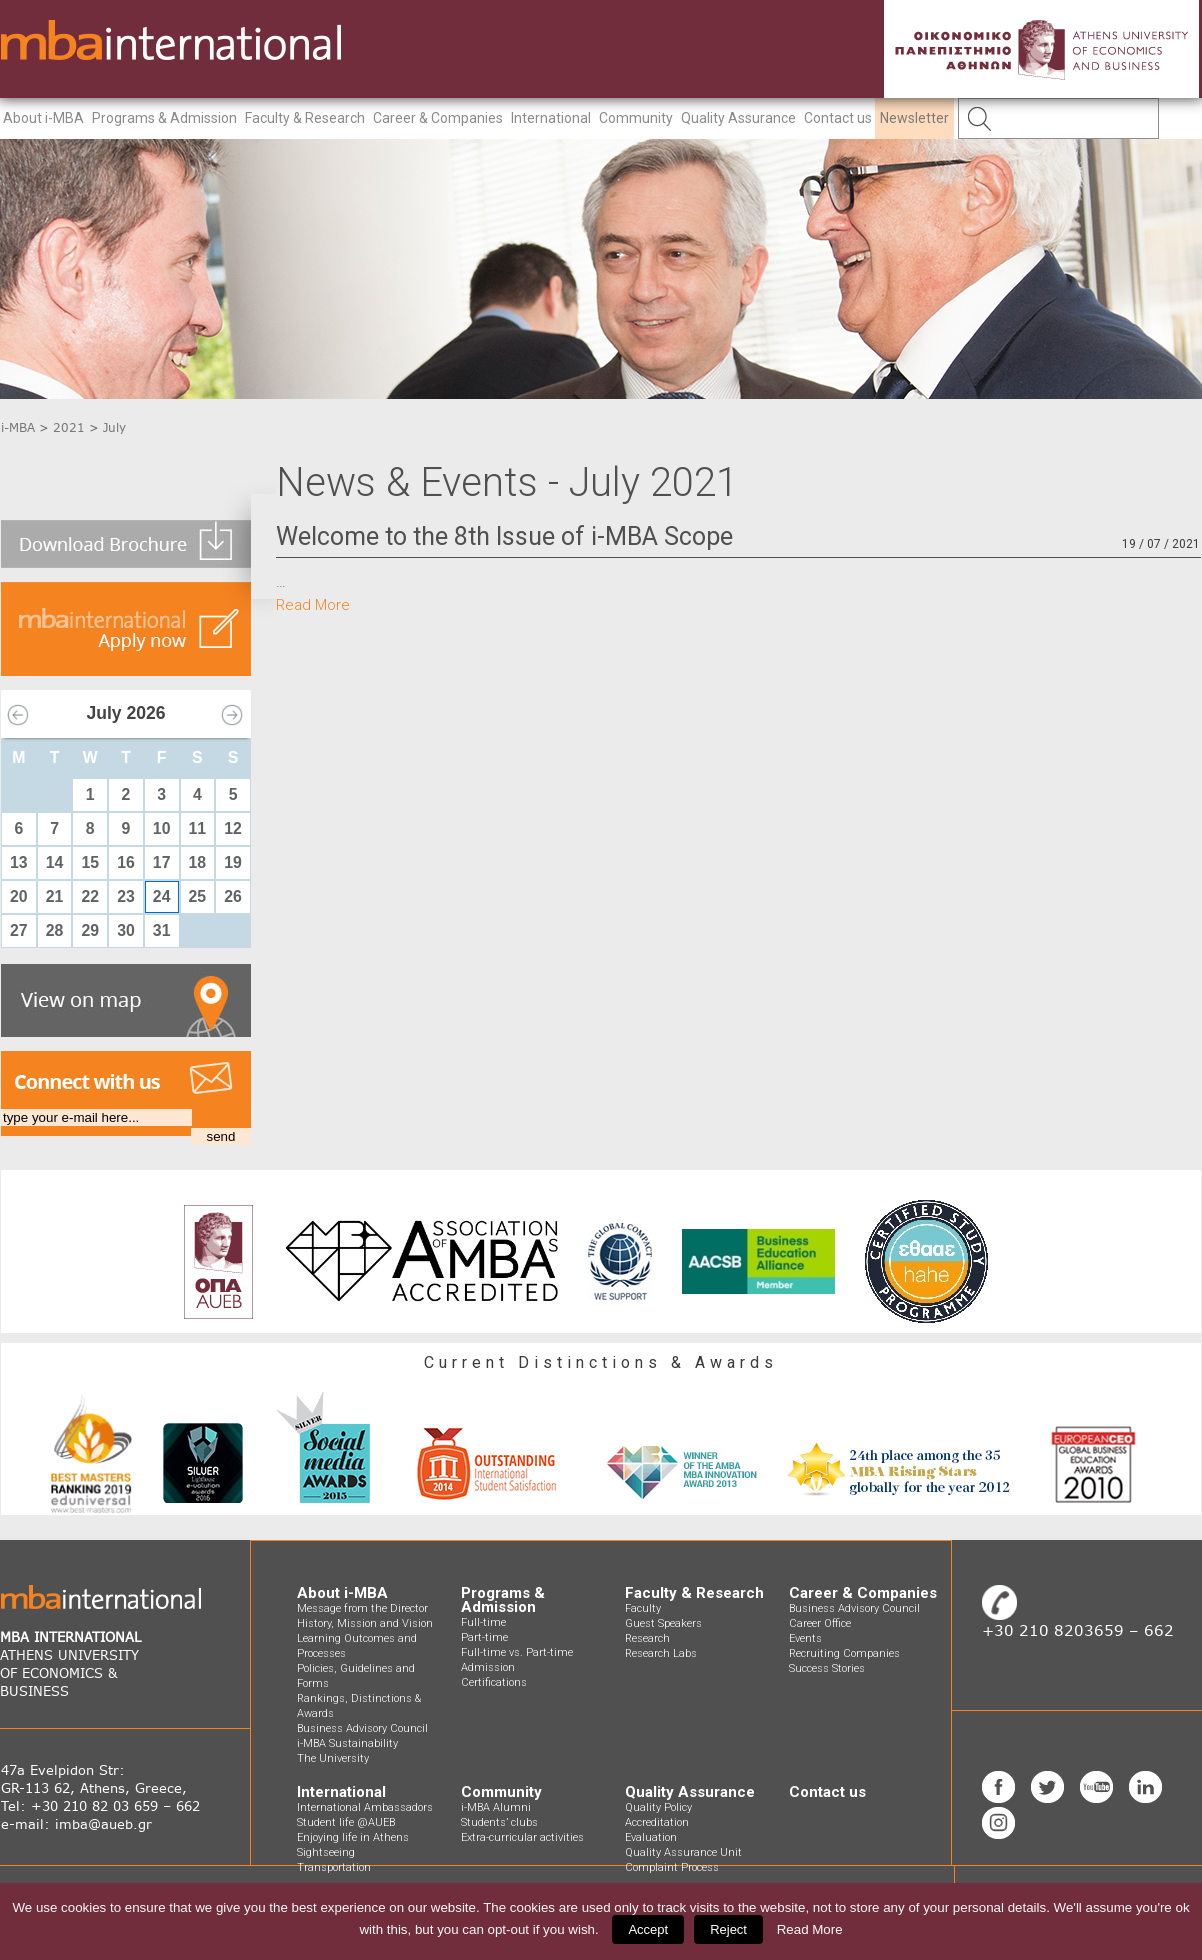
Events (805, 1638)
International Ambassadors (365, 1807)
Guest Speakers (663, 1623)
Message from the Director (362, 1608)
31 (162, 930)
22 (90, 896)
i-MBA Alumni (496, 1807)
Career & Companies (438, 118)
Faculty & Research (305, 118)
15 (90, 862)
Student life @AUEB (346, 1822)
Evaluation (651, 1837)
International (551, 118)
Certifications (494, 1682)
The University (333, 1758)
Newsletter (914, 118)
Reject (728, 1929)
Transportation (334, 1867)
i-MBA (18, 427)
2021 (69, 427)
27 (19, 930)
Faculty (643, 1608)
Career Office (820, 1623)
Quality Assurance (738, 118)
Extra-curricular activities (522, 1837)
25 (198, 896)
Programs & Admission (164, 118)
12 (233, 828)
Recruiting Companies (844, 1653)
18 (198, 862)
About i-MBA (43, 118)
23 (126, 896)
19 (233, 862)
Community (636, 118)
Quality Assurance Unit (683, 1852)
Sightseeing (326, 1852)
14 (55, 862)
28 (55, 930)
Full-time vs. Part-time (517, 1652)
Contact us (838, 118)
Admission (488, 1667)
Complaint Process (672, 1867)
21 (55, 896)
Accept (648, 1929)
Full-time (483, 1622)
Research (647, 1638)
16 (126, 862)
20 (19, 896)
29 (90, 930)
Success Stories (827, 1668)
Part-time (484, 1637)
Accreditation (657, 1822)
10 (162, 828)
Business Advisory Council (362, 1728)
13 (19, 862)
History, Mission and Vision (365, 1623)
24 (162, 896)
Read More (313, 605)
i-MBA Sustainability (347, 1743)
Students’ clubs (499, 1822)
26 (233, 896)
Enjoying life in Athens (353, 1837)
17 (162, 862)
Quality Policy (658, 1807)
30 (126, 930)
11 (198, 828)
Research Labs (661, 1653)
